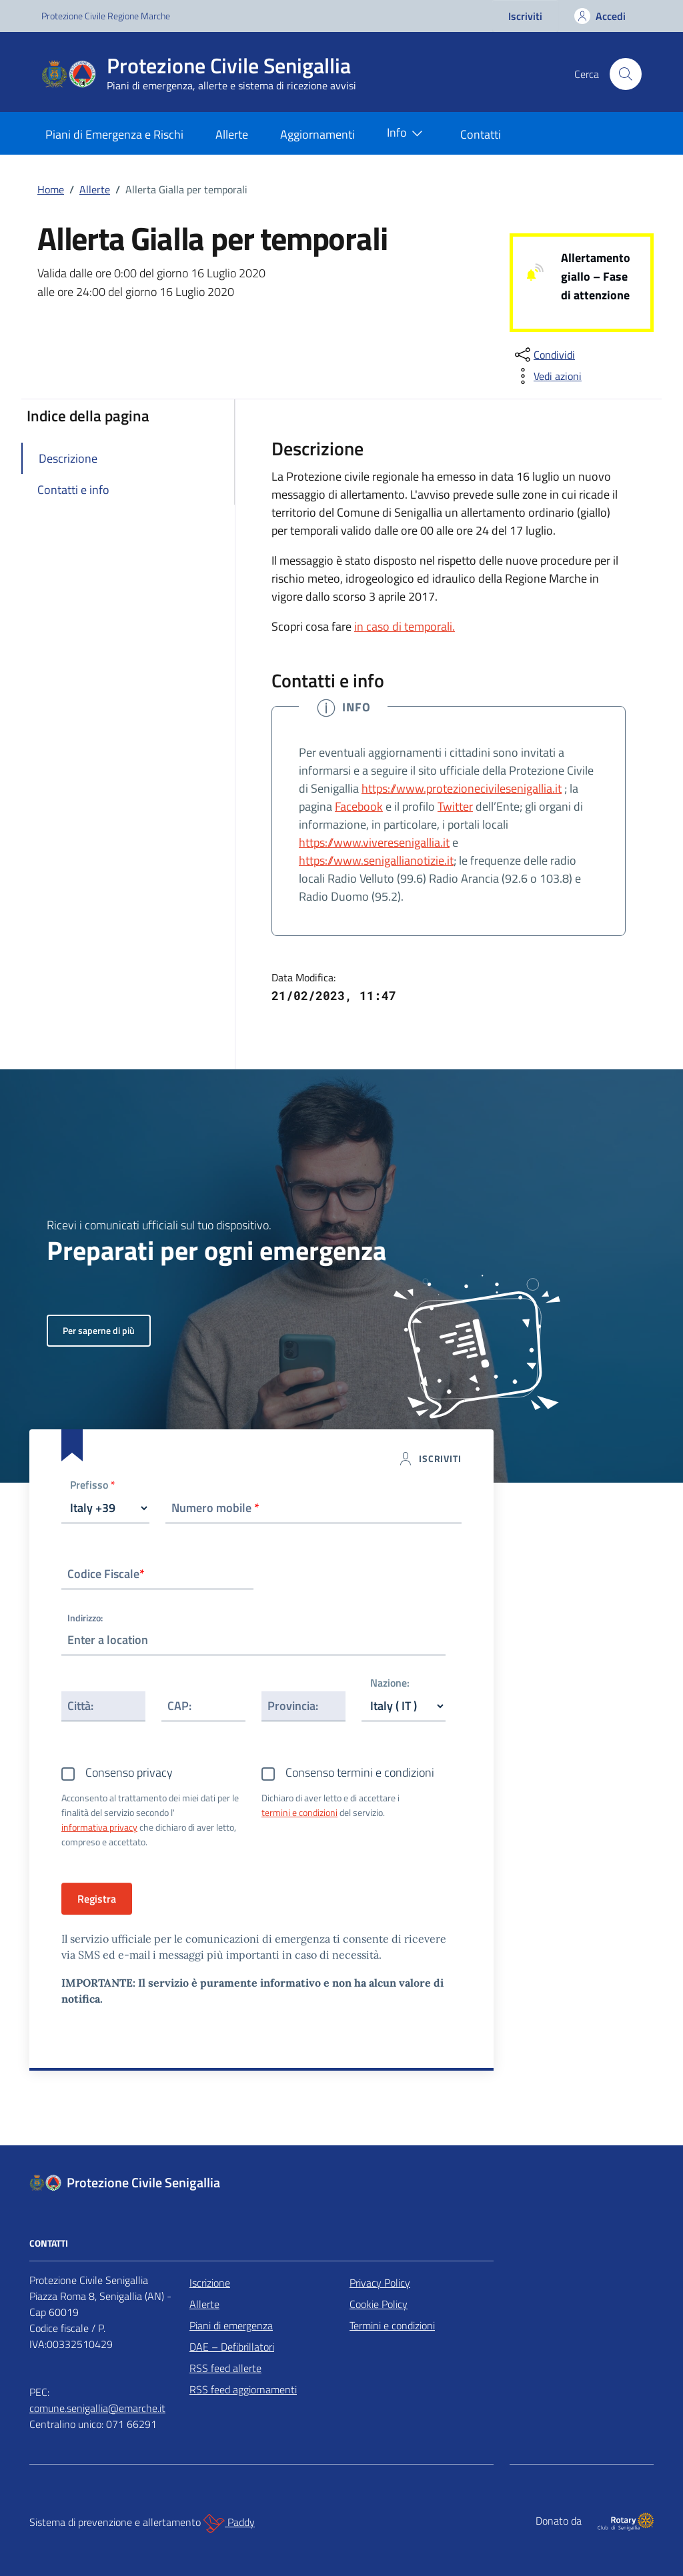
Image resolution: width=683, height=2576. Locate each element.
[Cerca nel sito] (626, 74)
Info (407, 133)
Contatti (480, 134)
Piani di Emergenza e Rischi (114, 134)
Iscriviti (525, 16)
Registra (96, 1899)
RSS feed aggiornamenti (243, 2389)
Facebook (359, 806)
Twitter (455, 806)
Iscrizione (209, 2283)
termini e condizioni (299, 1812)
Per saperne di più (99, 1330)
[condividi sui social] (544, 354)
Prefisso (92, 1486)
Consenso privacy (129, 1772)
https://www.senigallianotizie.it (376, 860)
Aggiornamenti (317, 134)
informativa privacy (99, 1827)
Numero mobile (215, 1508)
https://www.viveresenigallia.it (374, 842)
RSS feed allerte (225, 2368)
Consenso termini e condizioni (359, 1772)
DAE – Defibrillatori (231, 2347)
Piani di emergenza (231, 2325)
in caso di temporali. (404, 626)
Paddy (229, 2523)
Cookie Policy (379, 2304)
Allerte (231, 134)
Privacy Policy (380, 2283)
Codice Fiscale (106, 1574)
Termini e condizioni (392, 2325)
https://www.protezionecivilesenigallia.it (462, 788)
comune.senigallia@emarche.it (97, 2408)
